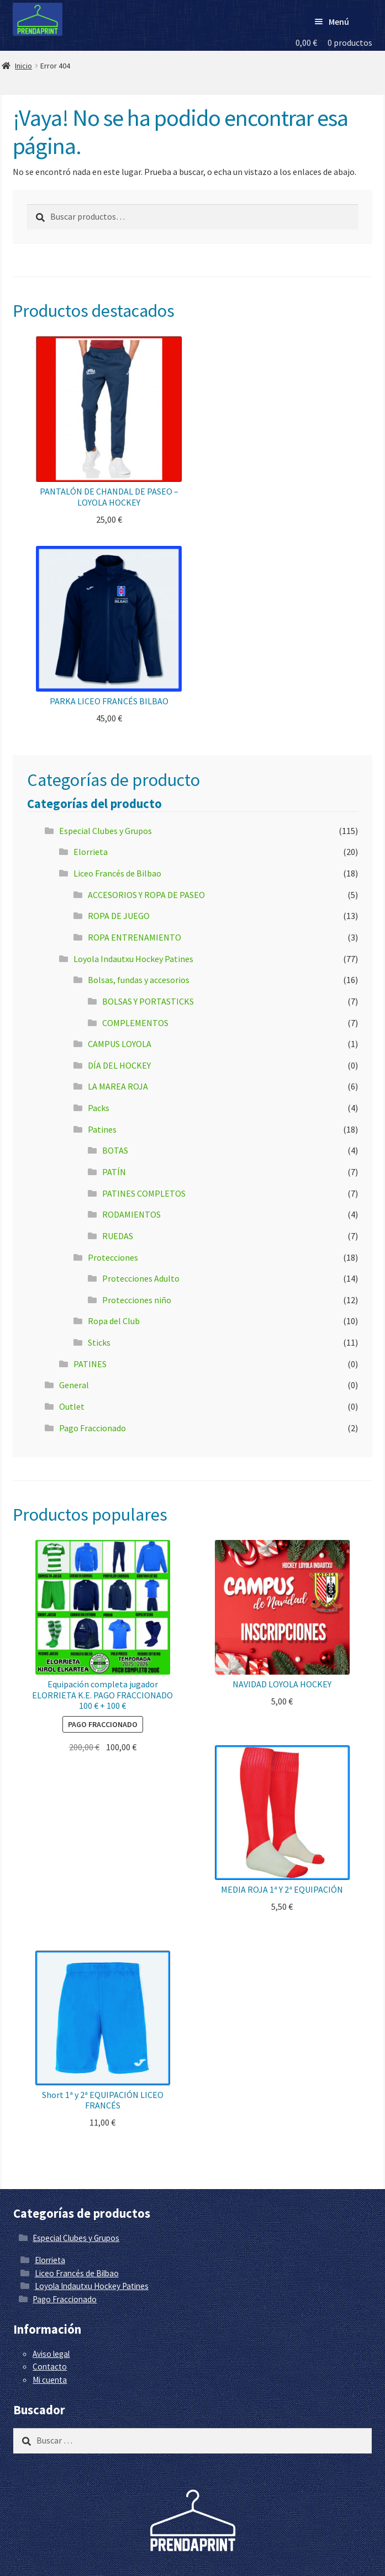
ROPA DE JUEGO (119, 915)
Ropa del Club (114, 1320)
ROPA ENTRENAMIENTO (134, 937)
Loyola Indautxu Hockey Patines (133, 958)
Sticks (99, 1342)
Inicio (23, 66)
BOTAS (115, 1150)
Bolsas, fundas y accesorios (138, 979)
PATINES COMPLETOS (144, 1193)
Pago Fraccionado (92, 1427)
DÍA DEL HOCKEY (119, 1065)
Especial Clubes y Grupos (105, 830)
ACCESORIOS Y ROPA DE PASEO (146, 894)
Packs (98, 1107)
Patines (102, 1129)
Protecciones (113, 1257)
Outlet (72, 1406)
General (74, 1384)
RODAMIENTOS (131, 1214)
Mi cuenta (50, 2380)
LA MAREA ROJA (118, 1086)
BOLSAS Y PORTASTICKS (148, 1001)
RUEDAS (117, 1235)
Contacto (50, 2366)
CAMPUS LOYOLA (119, 1043)
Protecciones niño (136, 1299)
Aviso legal (51, 2354)
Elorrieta (90, 851)
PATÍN (114, 1171)
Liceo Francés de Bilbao (117, 873)
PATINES (90, 1363)
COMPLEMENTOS (135, 1022)
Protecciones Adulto (141, 1278)
